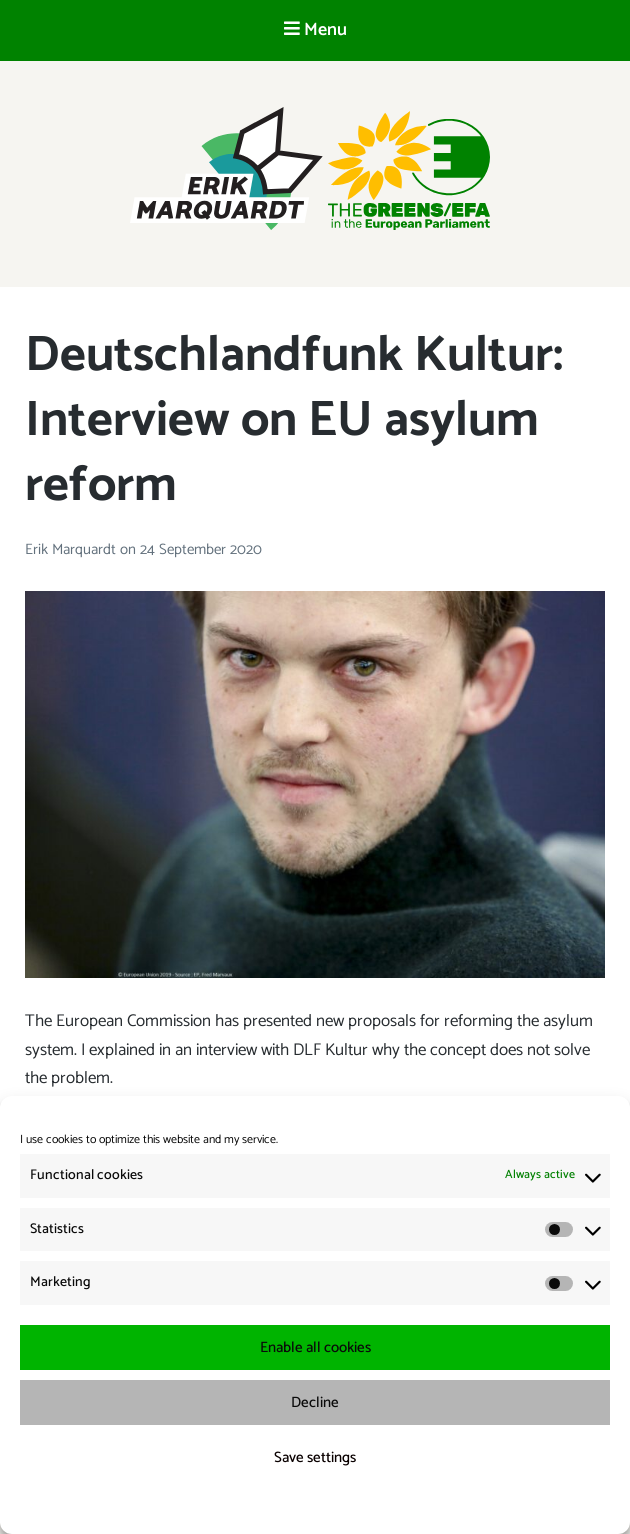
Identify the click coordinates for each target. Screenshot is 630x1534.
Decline (315, 1402)
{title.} (278, 1505)
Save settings (315, 1457)
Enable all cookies (315, 1347)
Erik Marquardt (72, 549)
